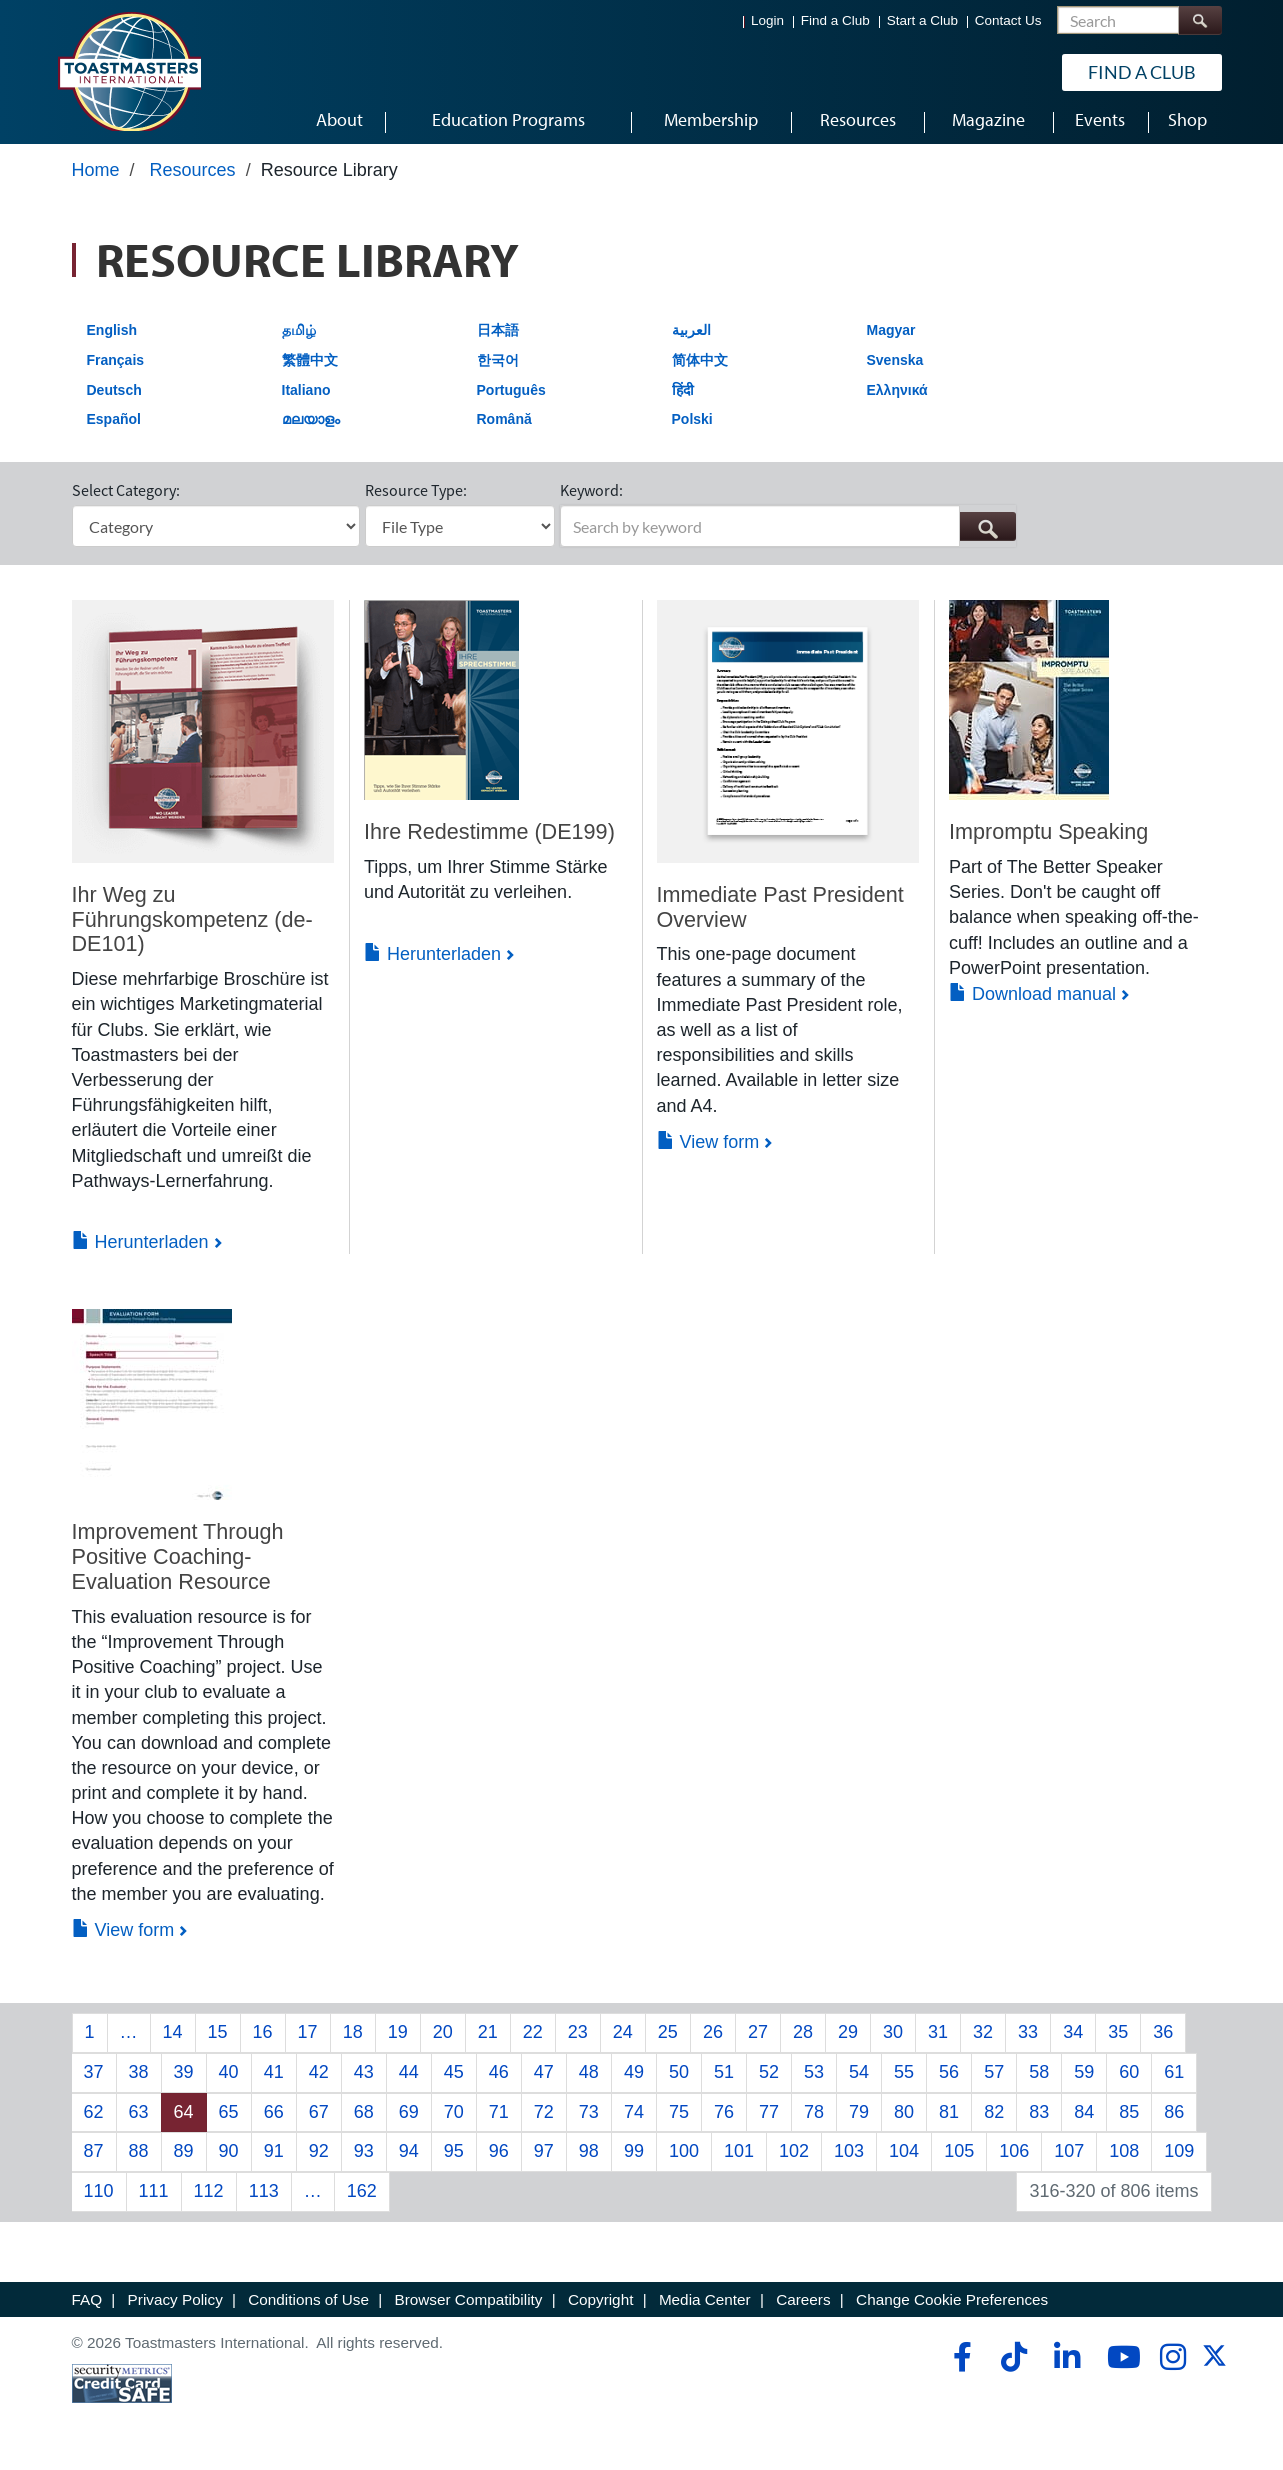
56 (949, 2080)
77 (769, 2119)
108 (1124, 2159)
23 (578, 2040)
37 (94, 2080)
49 (634, 2080)
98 (589, 2159)
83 (1039, 2119)
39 (184, 2080)
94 (409, 2159)
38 (139, 2080)
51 (724, 2080)
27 (758, 2040)
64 (184, 2119)
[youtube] (1119, 2365)
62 (94, 2119)
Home (96, 177)
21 (488, 2040)
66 (274, 2119)
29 (848, 2040)
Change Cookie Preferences (952, 2306)
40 (229, 2080)
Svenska (895, 367)
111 (154, 2199)
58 (1039, 2080)
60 (1129, 2080)
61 (1174, 2080)
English (112, 338)
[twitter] (1214, 2370)
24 (623, 2040)
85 (1129, 2119)
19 (398, 2040)
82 (994, 2119)
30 (893, 2040)
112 (209, 2199)
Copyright (600, 2306)
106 (1014, 2159)
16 (263, 2040)
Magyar (891, 338)
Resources (193, 177)
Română (504, 427)
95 (454, 2159)
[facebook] (959, 2365)
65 (229, 2119)
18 (353, 2040)
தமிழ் (299, 338)
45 (454, 2080)
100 (684, 2159)
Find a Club (835, 20)
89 (184, 2159)
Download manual (1032, 1002)
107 (1069, 2159)
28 (803, 2040)
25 (668, 2040)
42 (319, 2080)
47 (544, 2080)
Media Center (705, 2306)
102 (794, 2159)
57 (994, 2080)
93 (364, 2159)
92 (319, 2159)
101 (739, 2159)
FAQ (87, 2306)
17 (308, 2040)
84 (1084, 2119)
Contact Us (1008, 20)
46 (499, 2080)
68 (364, 2119)
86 (1174, 2119)
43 (364, 2080)
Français (116, 367)
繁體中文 (310, 367)
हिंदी (683, 397)
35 (1118, 2040)
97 (544, 2159)
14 (173, 2040)
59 (1084, 2080)
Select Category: (126, 498)
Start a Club (922, 20)
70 (454, 2119)
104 (904, 2159)
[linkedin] (1066, 2365)
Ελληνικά (897, 397)
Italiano (306, 397)
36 (1163, 2040)
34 (1073, 2040)
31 (938, 2040)
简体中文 (700, 367)
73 (589, 2119)
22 (533, 2040)
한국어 (498, 367)
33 (1028, 2040)
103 (849, 2159)
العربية (691, 338)
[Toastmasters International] (129, 72)
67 (319, 2119)
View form (708, 1149)
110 (99, 2199)
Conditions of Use (308, 2306)
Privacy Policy (175, 2306)
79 (859, 2119)
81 (949, 2119)
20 (443, 2040)
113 (264, 2199)
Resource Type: (416, 498)
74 (634, 2119)
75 (679, 2119)
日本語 (498, 338)
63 (139, 2119)
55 (904, 2080)
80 (904, 2119)
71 (499, 2119)
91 (274, 2159)
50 (679, 2080)
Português (511, 397)
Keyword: (591, 498)
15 (218, 2040)
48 (589, 2080)
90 (229, 2159)
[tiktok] (1013, 2365)
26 (713, 2040)
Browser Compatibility (469, 2306)
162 (362, 2199)
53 (814, 2080)
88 (139, 2159)
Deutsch (114, 397)
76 (724, 2119)
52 (769, 2080)
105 (959, 2159)
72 (544, 2119)
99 (634, 2159)
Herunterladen (140, 1250)
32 (983, 2040)
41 (274, 2080)
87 (94, 2159)
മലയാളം (311, 427)
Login (767, 20)
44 (409, 2080)
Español (114, 427)
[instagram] (1172, 2365)
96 (499, 2159)
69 (409, 2119)
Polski (692, 427)
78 (814, 2119)
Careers (803, 2306)
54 (859, 2080)
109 (1179, 2159)
